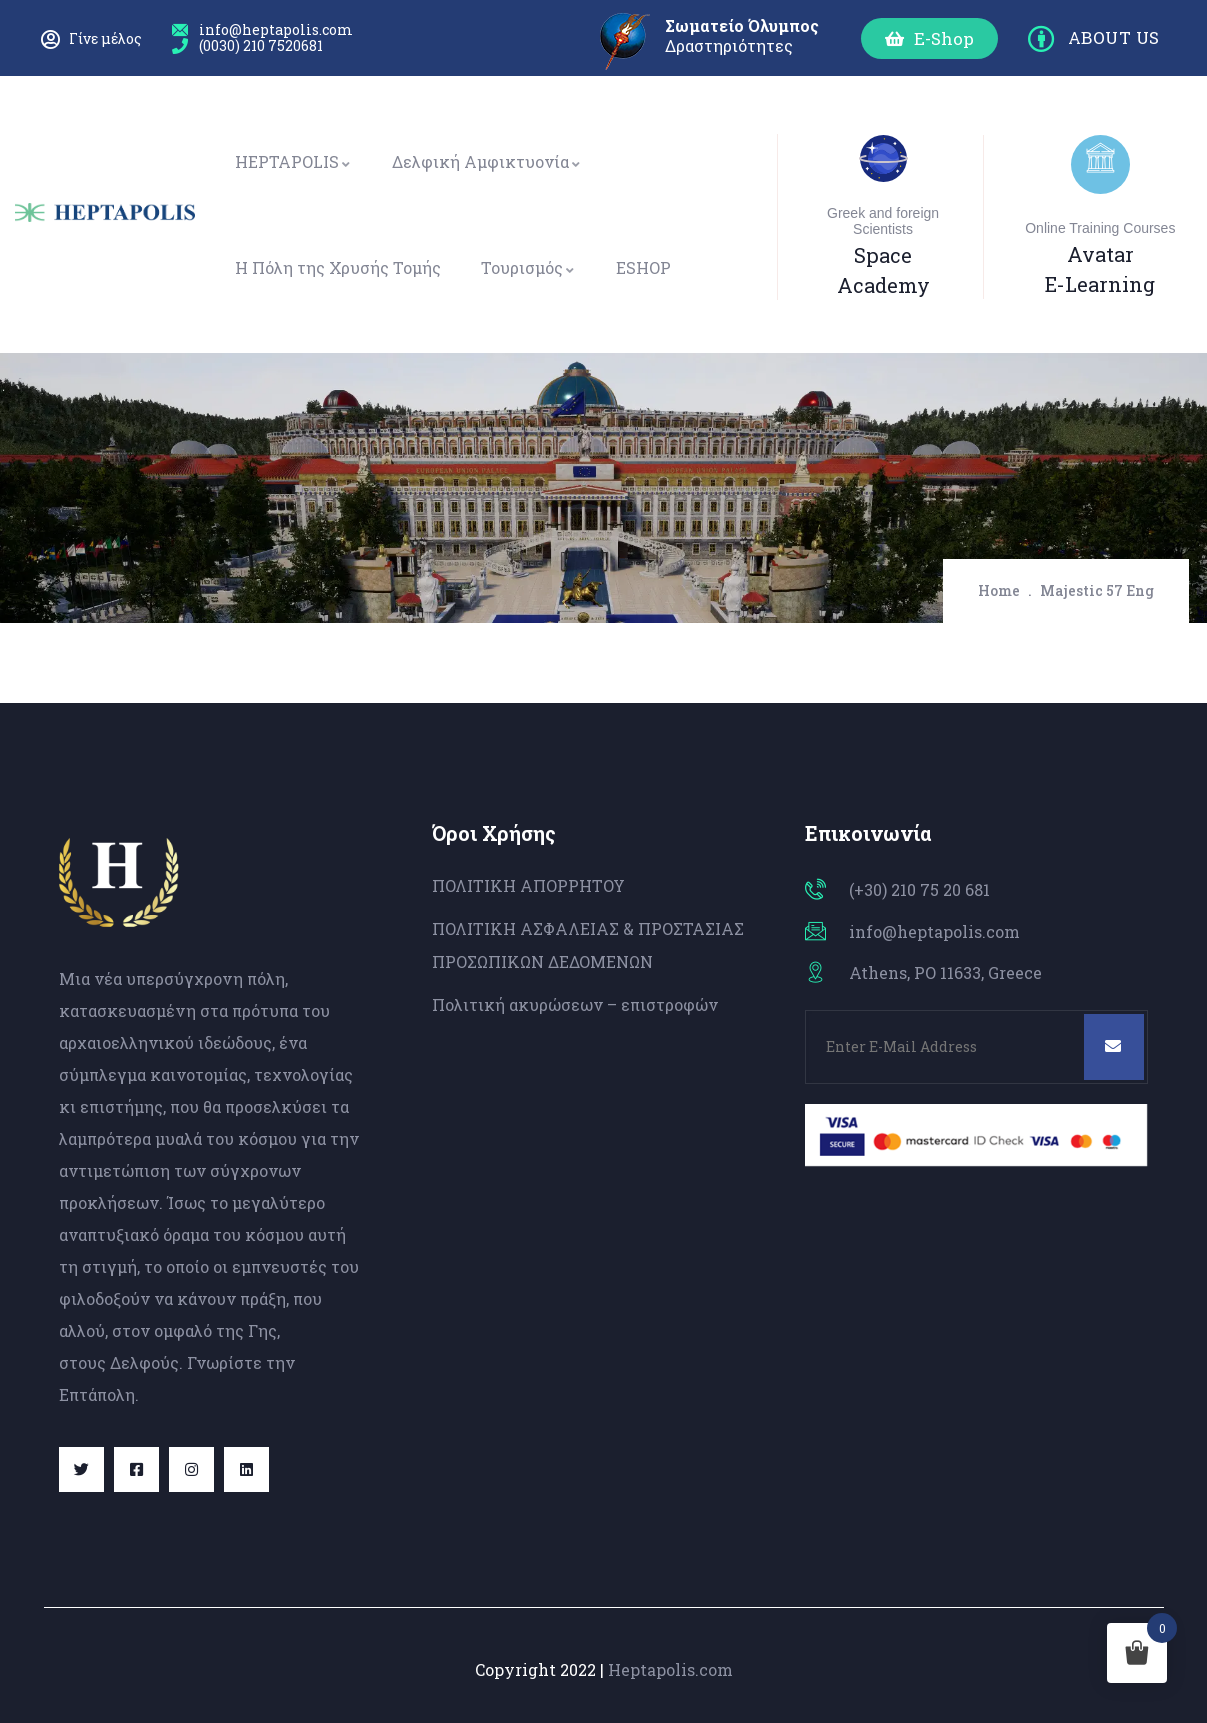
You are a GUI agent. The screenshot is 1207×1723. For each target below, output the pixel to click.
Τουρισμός (528, 267)
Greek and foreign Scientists (883, 221)
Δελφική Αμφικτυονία (487, 161)
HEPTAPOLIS (293, 161)
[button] (929, 38)
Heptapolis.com (670, 1669)
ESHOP (643, 267)
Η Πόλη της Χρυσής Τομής (338, 267)
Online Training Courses (1100, 228)
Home (999, 590)
